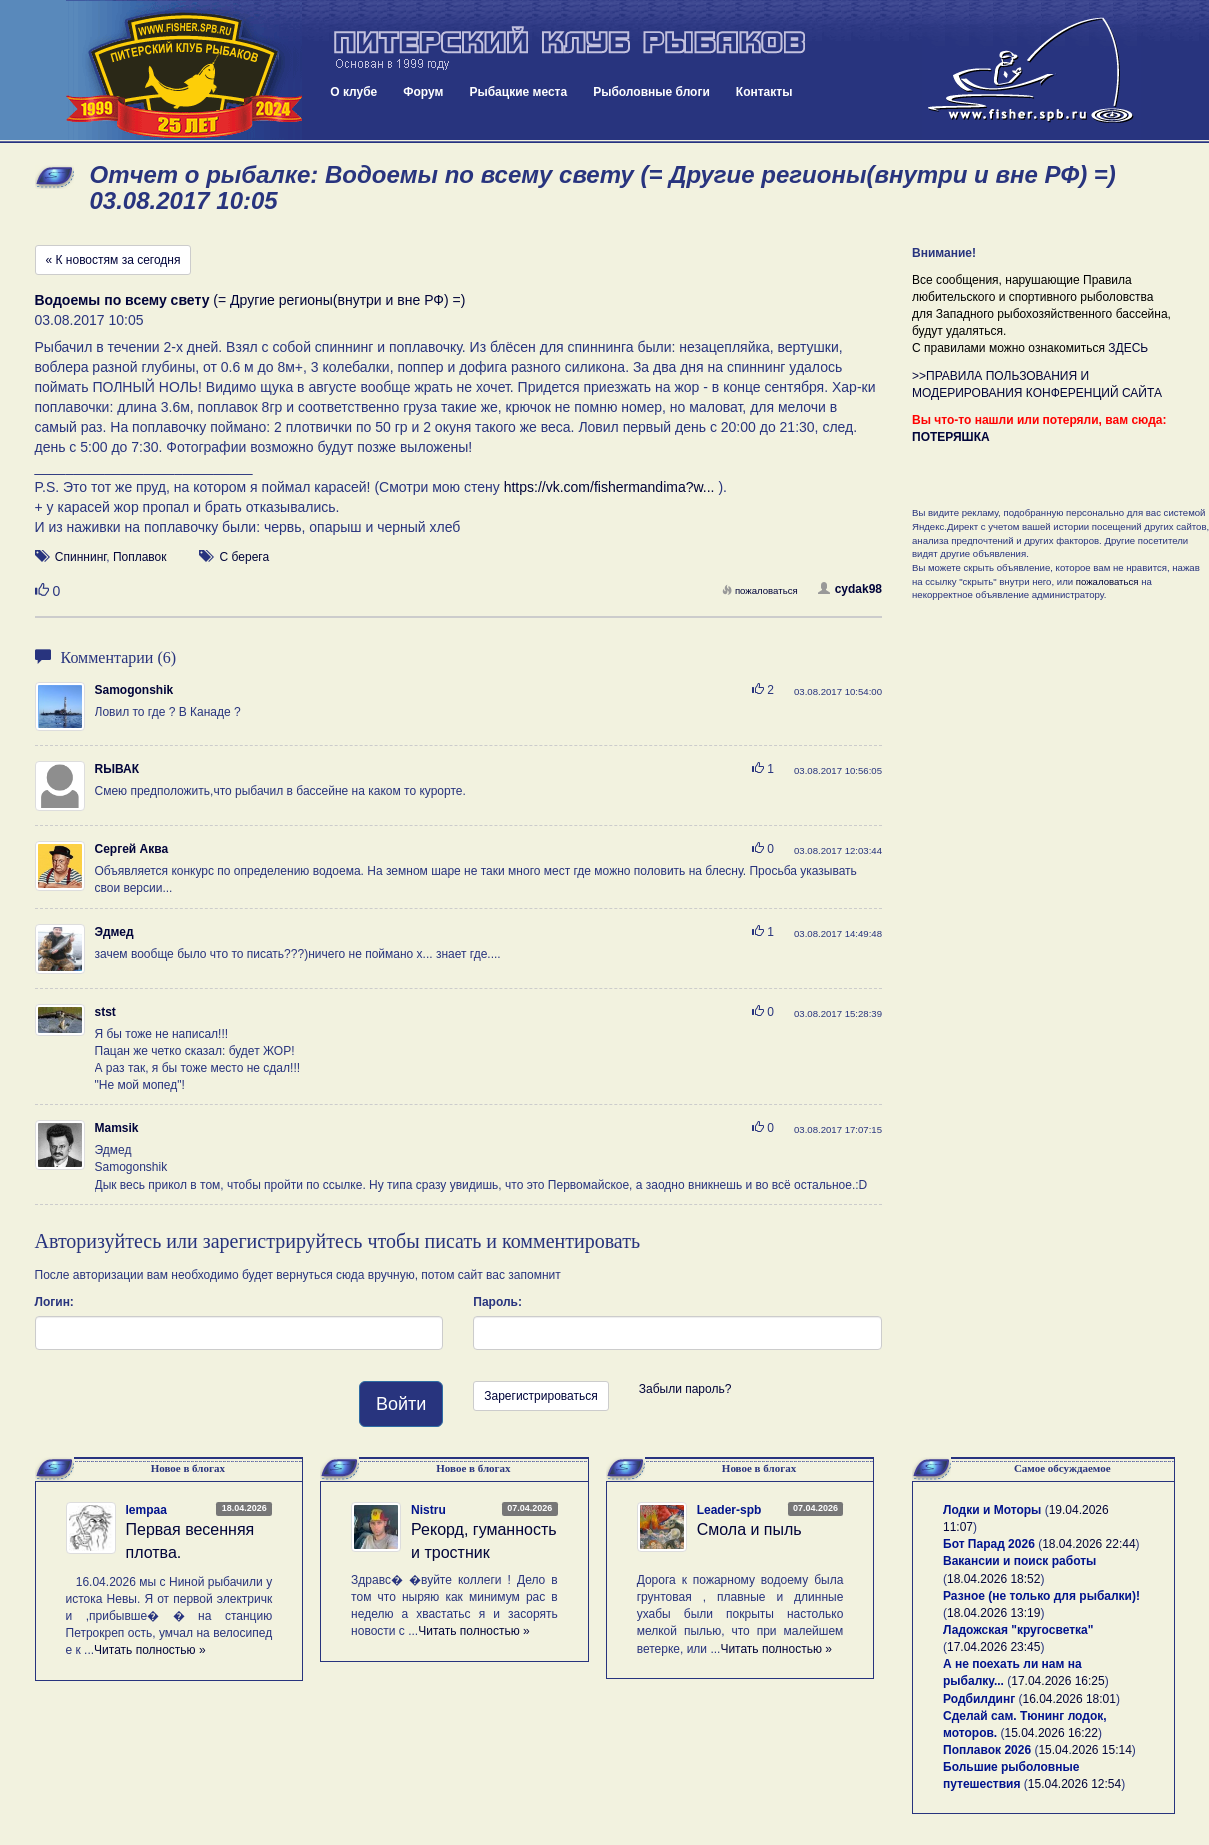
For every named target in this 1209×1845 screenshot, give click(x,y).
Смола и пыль (749, 1529)
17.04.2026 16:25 (1057, 1681)
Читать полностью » (150, 1650)
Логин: (54, 1302)
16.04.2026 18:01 (1069, 1699)
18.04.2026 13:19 (993, 1613)
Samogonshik (134, 690)
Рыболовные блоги (651, 92)
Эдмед (114, 932)
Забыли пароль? (685, 1389)
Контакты (764, 92)
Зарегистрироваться (540, 1396)
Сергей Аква (132, 849)
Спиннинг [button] (80, 557)
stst (105, 1012)
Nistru (428, 1510)
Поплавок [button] (140, 557)
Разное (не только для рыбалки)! (1041, 1596)
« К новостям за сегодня (113, 260)
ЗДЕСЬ (1128, 348)
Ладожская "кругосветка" (1018, 1630)
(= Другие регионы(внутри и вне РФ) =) (250, 300)
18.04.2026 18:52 (993, 1579)
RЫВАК (117, 769)
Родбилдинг (979, 1699)
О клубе (353, 92)
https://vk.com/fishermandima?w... (609, 487)
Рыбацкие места (518, 92)
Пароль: (497, 1302)
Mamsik (117, 1128)
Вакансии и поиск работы (1019, 1561)
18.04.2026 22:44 (1088, 1544)
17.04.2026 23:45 (993, 1647)
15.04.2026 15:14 (1084, 1750)
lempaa (146, 1510)
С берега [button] (245, 557)
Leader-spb (729, 1510)
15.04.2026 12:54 (1074, 1784)
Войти (401, 1404)
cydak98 (850, 589)
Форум (423, 92)
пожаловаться (760, 590)
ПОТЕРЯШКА (951, 437)
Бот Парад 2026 (989, 1544)
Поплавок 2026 (987, 1750)
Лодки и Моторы (992, 1510)
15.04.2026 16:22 (1051, 1733)
